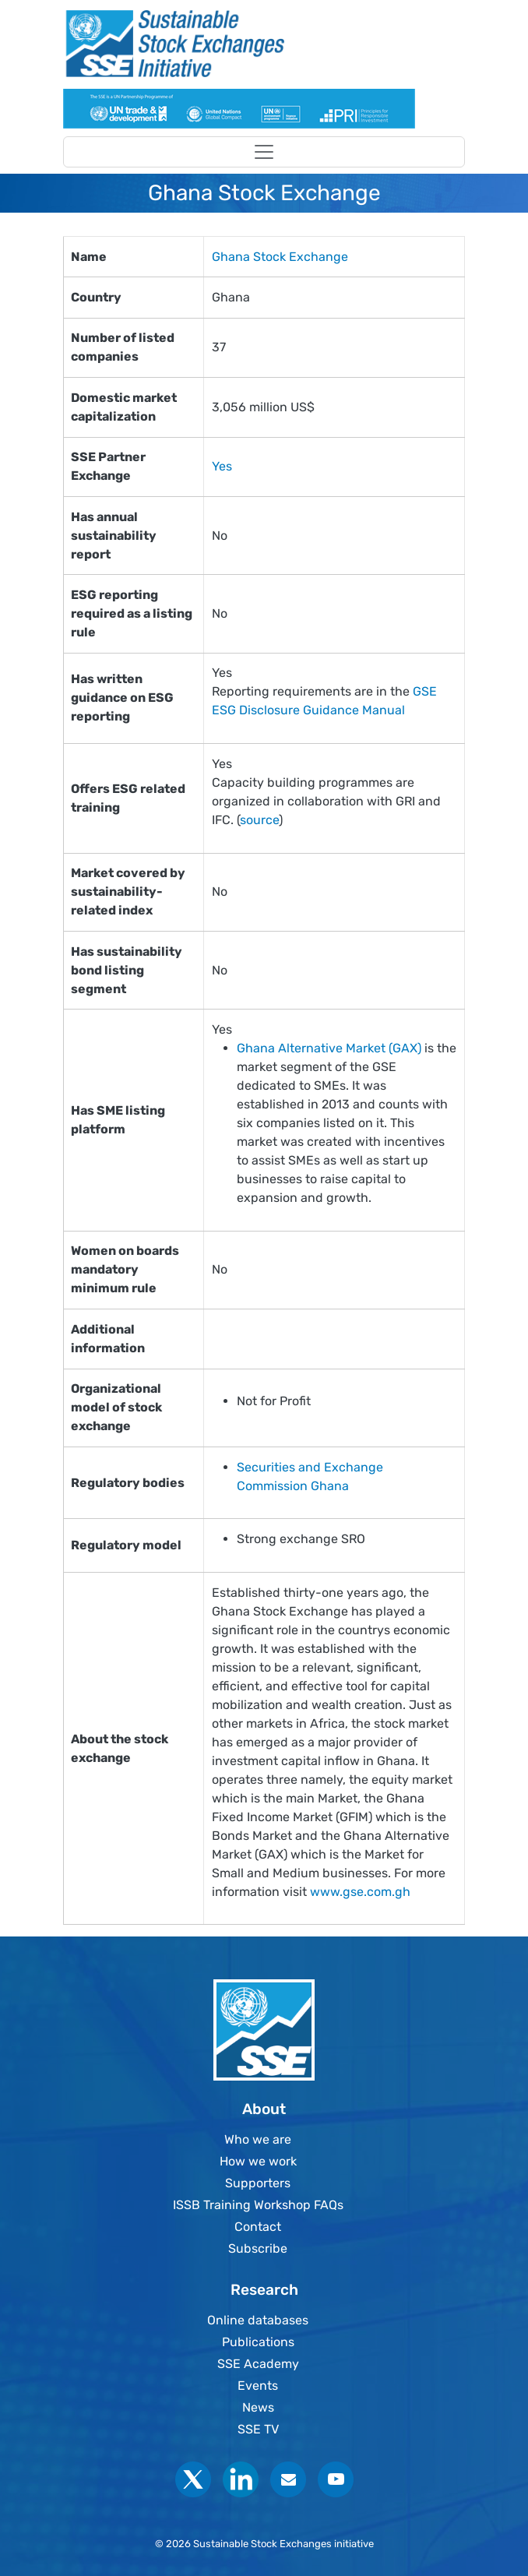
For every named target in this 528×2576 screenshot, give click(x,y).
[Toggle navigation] (264, 151)
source (259, 819)
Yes (222, 466)
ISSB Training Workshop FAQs (258, 2204)
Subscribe (257, 2248)
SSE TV (258, 2429)
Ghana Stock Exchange (280, 256)
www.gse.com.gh (360, 1891)
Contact (257, 2226)
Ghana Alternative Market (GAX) (329, 1048)
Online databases (257, 2320)
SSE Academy (258, 2363)
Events (258, 2385)
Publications (258, 2342)
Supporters (257, 2183)
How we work (258, 2161)
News (258, 2407)
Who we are (257, 2139)
